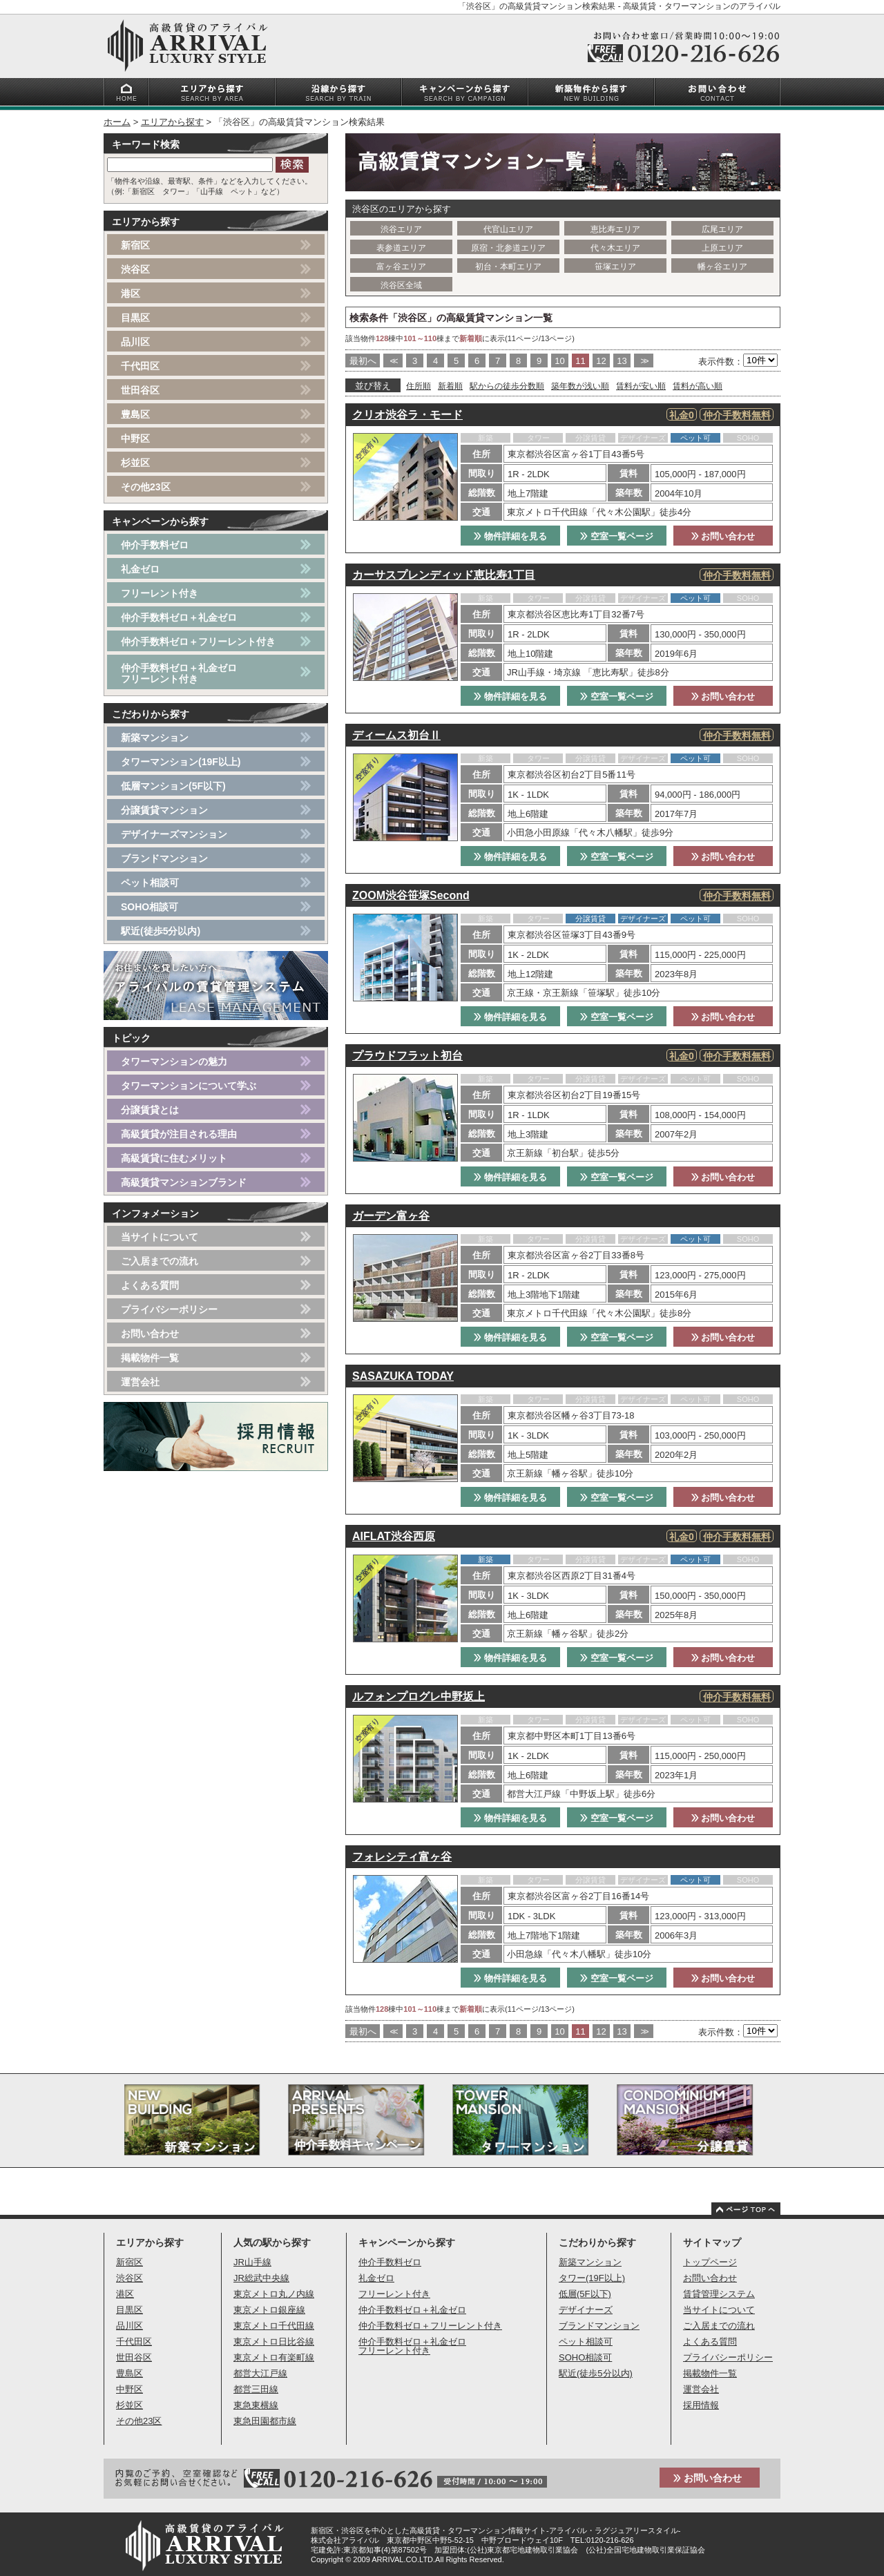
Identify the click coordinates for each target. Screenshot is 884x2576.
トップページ (710, 2262)
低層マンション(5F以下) (173, 785)
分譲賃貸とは (150, 1109)
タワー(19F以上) (592, 2278)
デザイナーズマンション (174, 834)
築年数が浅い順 (580, 386)
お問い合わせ (723, 536)
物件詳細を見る (510, 536)
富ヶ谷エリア (401, 266)
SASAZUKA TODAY (403, 1376)
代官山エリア (508, 229)
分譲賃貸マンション (164, 810)
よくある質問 (150, 1285)
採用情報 (701, 2405)
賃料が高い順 (697, 386)
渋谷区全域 (401, 285)
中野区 (135, 438)
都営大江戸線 (260, 2373)
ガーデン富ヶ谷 (391, 1216)
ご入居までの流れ (159, 1261)
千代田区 (140, 366)
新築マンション (155, 737)
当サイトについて (159, 1236)
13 (621, 361)
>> (643, 361)
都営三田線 (255, 2389)
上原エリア (722, 248)
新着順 (450, 386)
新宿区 (135, 245)
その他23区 (146, 486)
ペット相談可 (150, 882)
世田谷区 (140, 390)
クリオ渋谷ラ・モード (407, 415)
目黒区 (135, 317)
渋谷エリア (401, 229)
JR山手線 (252, 2262)
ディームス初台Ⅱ (396, 735)
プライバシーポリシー (169, 1309)
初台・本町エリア (508, 266)
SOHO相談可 (149, 906)
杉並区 (135, 462)
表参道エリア (401, 248)
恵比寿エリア (615, 229)
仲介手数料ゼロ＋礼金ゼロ (179, 617)
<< (393, 361)
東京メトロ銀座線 (269, 2310)
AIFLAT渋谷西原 (393, 1536)
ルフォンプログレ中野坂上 (418, 1696)
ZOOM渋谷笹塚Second (411, 895)
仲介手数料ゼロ (155, 544)
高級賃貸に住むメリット (174, 1158)
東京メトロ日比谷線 (273, 2341)
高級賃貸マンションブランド (184, 1182)
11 (580, 361)
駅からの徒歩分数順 (507, 386)
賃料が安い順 (641, 386)
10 (559, 361)
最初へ (362, 361)
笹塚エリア (615, 266)
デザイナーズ (586, 2310)
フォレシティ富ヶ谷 (402, 1857)
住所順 (418, 386)
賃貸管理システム (719, 2294)
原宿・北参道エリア (508, 248)
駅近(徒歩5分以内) (160, 930)
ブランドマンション (164, 858)
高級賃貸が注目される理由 (179, 1134)
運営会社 (140, 1381)
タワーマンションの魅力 (174, 1061)
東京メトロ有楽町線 (273, 2357)
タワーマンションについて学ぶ (188, 1085)
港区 (130, 293)
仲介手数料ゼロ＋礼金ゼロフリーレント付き (179, 673)
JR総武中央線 (261, 2278)
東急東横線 (255, 2405)
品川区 (135, 341)
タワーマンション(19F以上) (180, 761)
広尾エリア (722, 229)
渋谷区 (135, 269)
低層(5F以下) (585, 2294)
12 (601, 361)
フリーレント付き (159, 593)
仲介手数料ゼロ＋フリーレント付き (198, 641)
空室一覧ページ (616, 536)
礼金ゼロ (140, 569)
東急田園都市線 (264, 2421)
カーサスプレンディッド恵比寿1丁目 (443, 575)
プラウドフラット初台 (407, 1055)
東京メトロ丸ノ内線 (273, 2294)
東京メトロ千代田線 (273, 2325)
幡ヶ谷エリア (722, 266)
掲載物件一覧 (150, 1357)
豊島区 (135, 414)
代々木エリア (615, 248)
